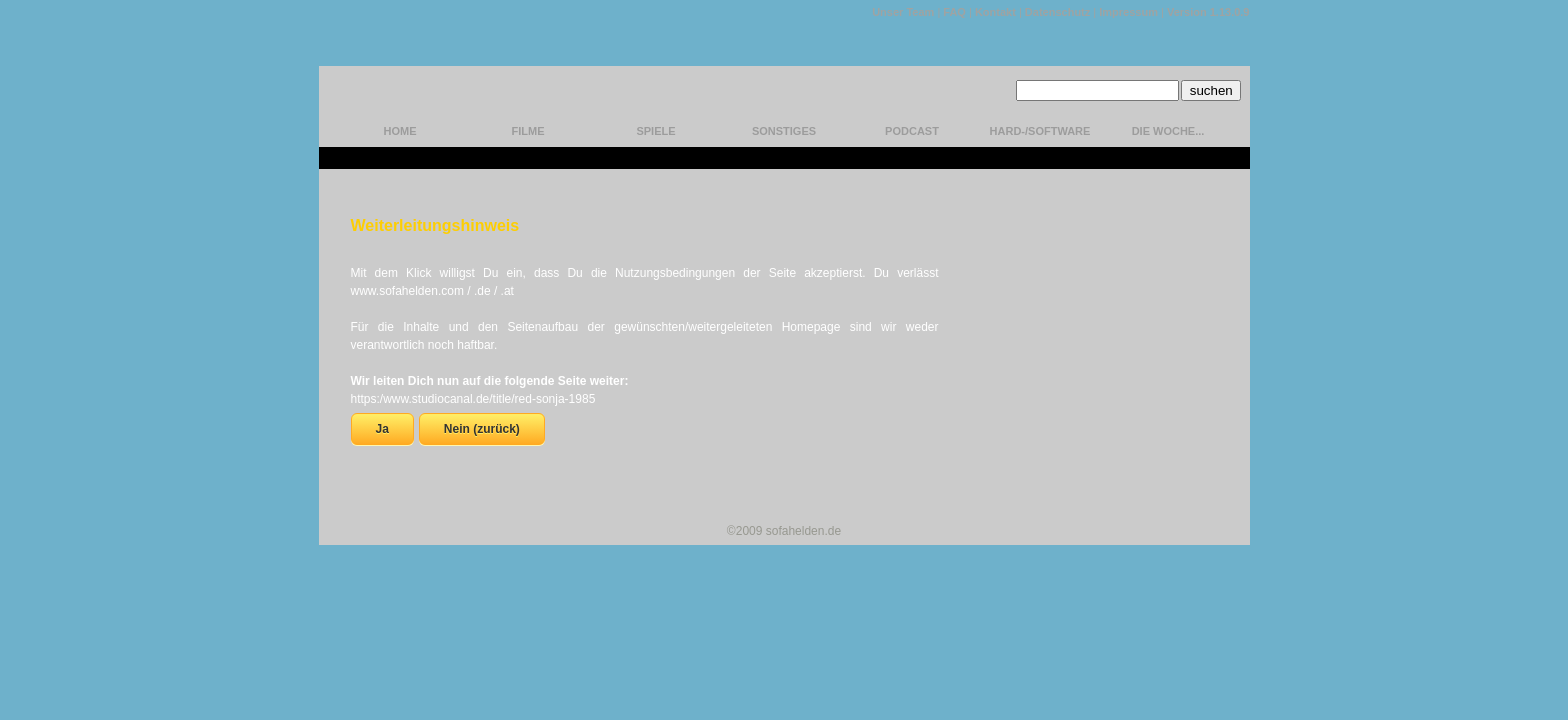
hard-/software (1040, 131)
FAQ (954, 12)
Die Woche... (1168, 131)
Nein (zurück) (482, 429)
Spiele (655, 131)
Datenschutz (1057, 12)
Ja (382, 429)
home (400, 131)
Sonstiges (784, 131)
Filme (528, 131)
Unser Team (903, 12)
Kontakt (995, 12)
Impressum (1128, 12)
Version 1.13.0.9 (1208, 12)
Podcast (912, 131)
